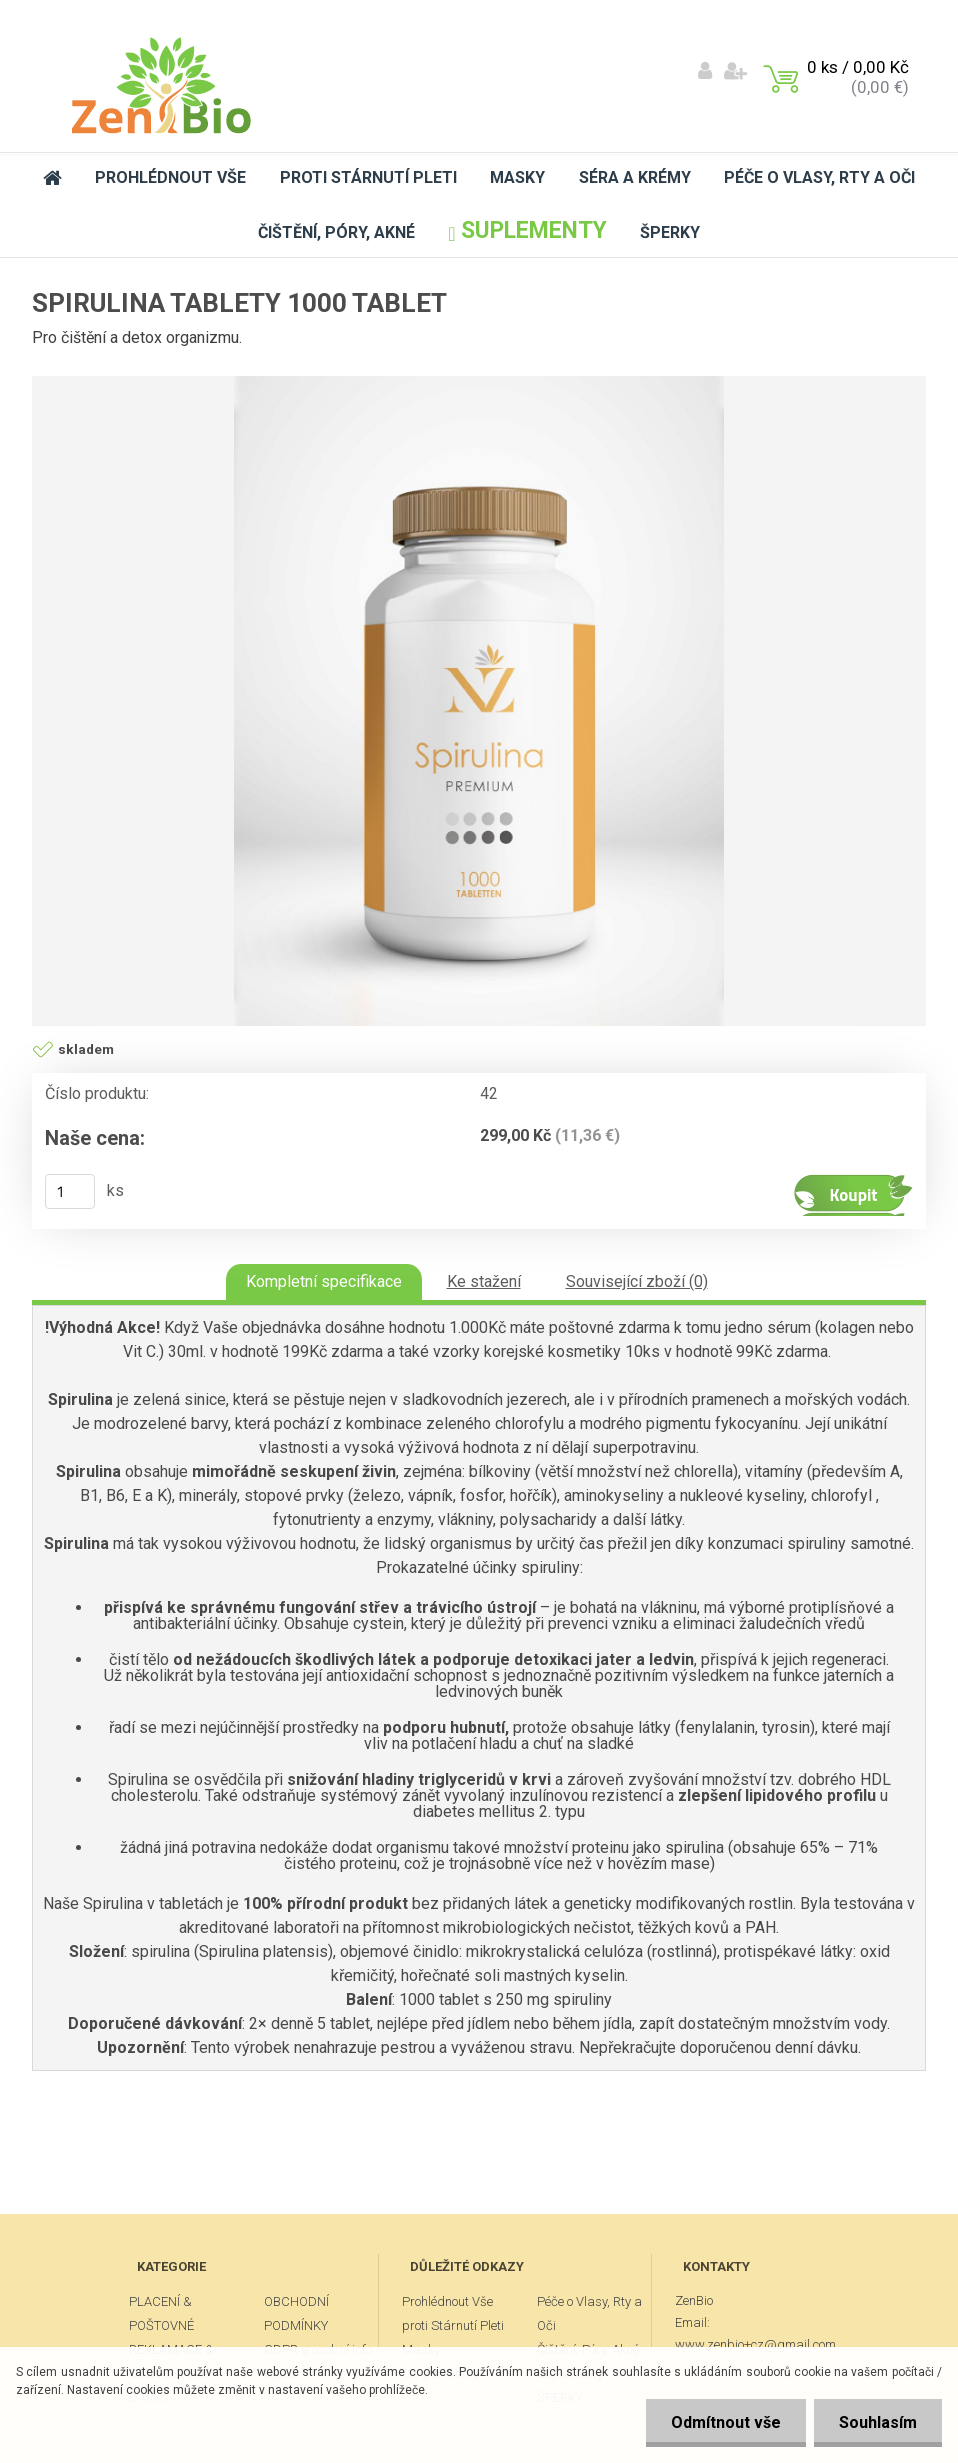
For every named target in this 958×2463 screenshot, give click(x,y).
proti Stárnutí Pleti (368, 177)
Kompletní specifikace (324, 1281)
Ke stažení (484, 1281)
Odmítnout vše (726, 2422)
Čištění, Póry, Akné (336, 232)
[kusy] (70, 1191)
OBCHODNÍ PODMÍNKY (296, 2313)
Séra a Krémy (635, 177)
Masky (517, 177)
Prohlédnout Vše (170, 177)
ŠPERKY (670, 232)
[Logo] (161, 86)
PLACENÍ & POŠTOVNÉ (161, 2313)
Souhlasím (878, 2422)
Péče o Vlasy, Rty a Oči (819, 177)
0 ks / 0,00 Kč (858, 67)
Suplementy (527, 230)
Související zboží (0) (637, 1281)
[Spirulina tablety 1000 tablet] (479, 701)
